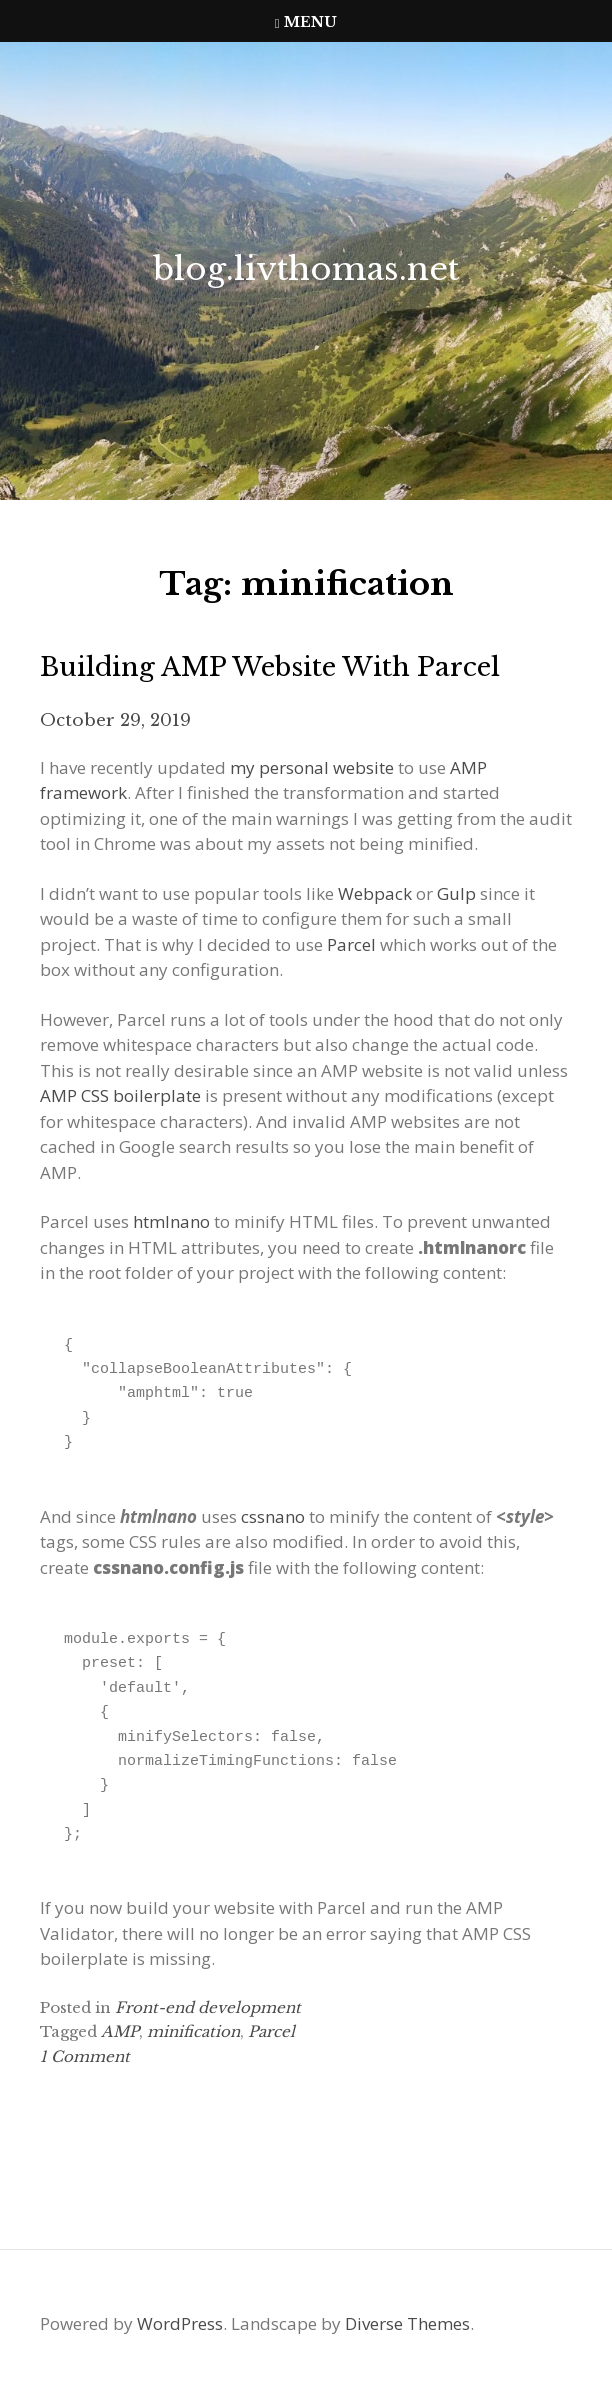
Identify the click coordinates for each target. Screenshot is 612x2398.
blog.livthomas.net (306, 269)
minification (193, 2031)
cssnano (273, 1516)
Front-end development (208, 2007)
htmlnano (171, 1221)
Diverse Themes (407, 2323)
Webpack (375, 893)
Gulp (456, 893)
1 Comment (85, 2056)
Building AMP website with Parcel (270, 667)
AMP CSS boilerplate (120, 1095)
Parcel (351, 944)
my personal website (312, 767)
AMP (120, 2031)
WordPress (180, 2323)
